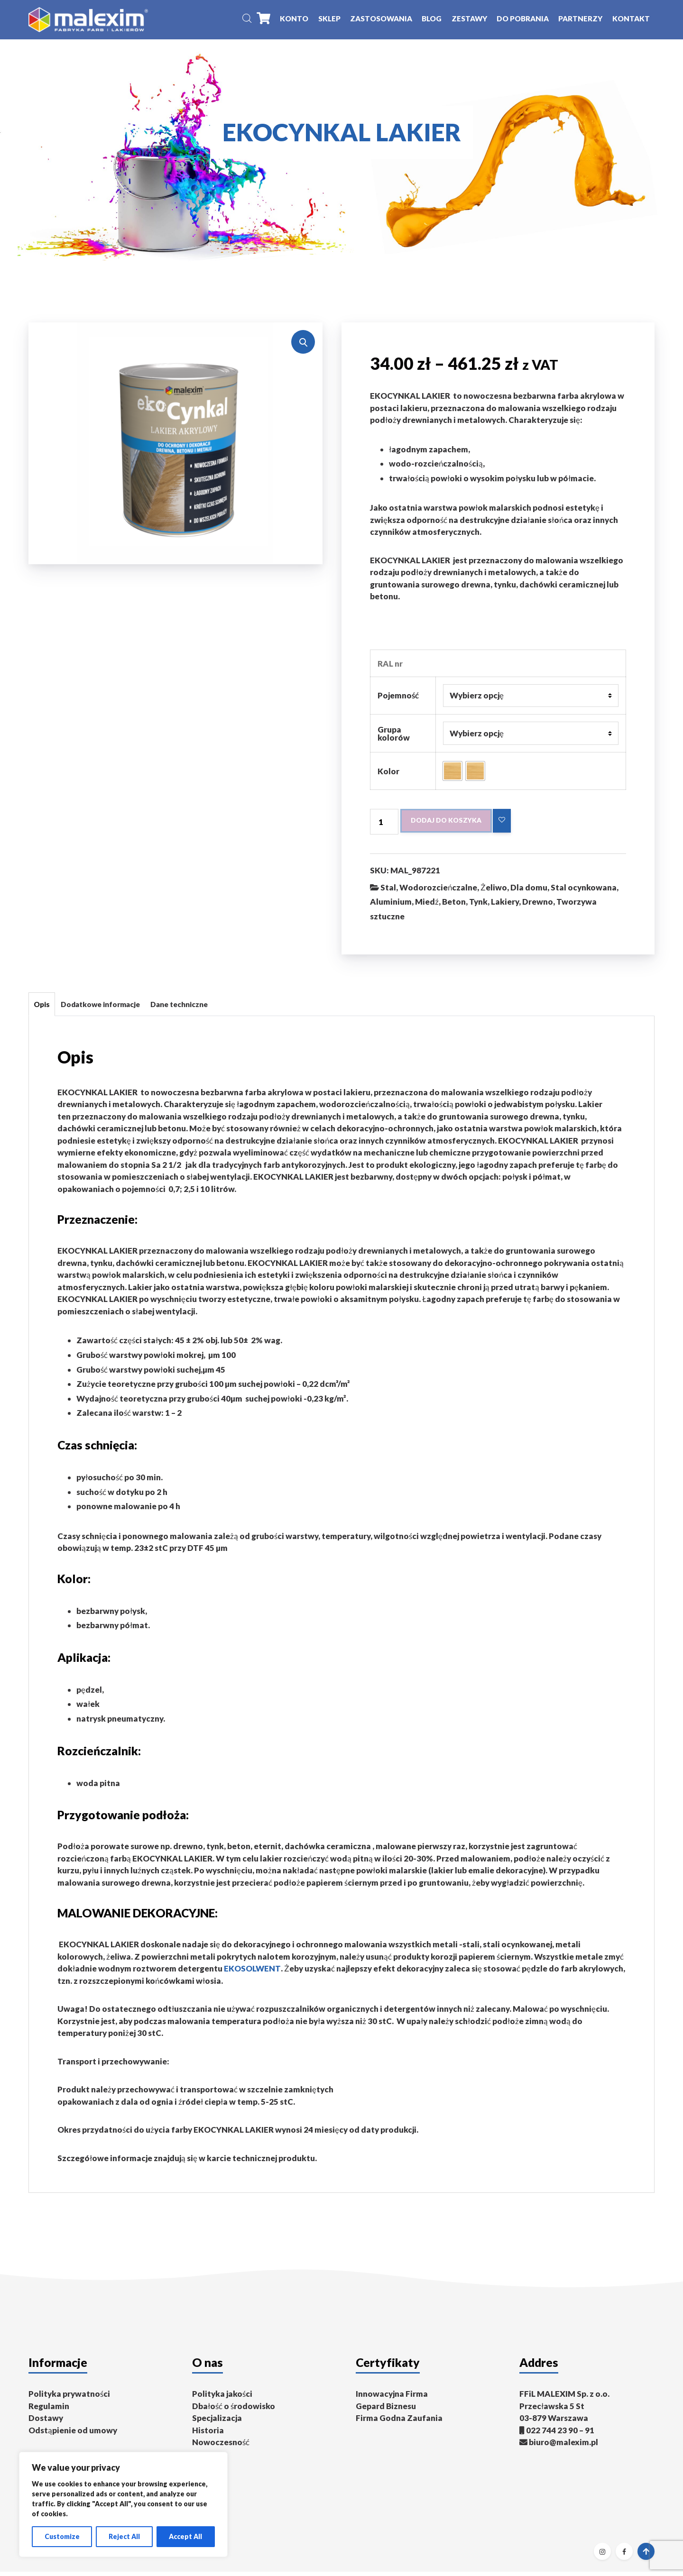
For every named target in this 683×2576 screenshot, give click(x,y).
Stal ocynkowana (584, 892)
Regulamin (48, 2410)
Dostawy (45, 2423)
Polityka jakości (222, 2398)
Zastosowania (381, 20)
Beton (454, 906)
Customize (62, 2536)
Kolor (388, 774)
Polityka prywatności (69, 2398)
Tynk (478, 906)
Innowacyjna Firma (392, 2398)
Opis (42, 1008)
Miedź (427, 906)
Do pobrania (523, 20)
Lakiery (505, 906)
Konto (294, 20)
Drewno (537, 906)
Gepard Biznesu (386, 2410)
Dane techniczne (179, 1008)
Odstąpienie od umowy (72, 2434)
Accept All (185, 2536)
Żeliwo (493, 892)
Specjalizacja (217, 2423)
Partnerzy (580, 20)
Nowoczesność (220, 2447)
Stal (388, 892)
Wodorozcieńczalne (438, 892)
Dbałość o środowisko (233, 2410)
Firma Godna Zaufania (399, 2423)
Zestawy (469, 20)
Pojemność (398, 699)
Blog (432, 20)
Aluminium (391, 906)
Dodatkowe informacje (100, 1008)
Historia (208, 2434)
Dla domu (528, 892)
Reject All (124, 2536)
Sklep (329, 20)
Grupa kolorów (394, 737)
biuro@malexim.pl (563, 2447)
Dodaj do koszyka (450, 825)
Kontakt (631, 20)
